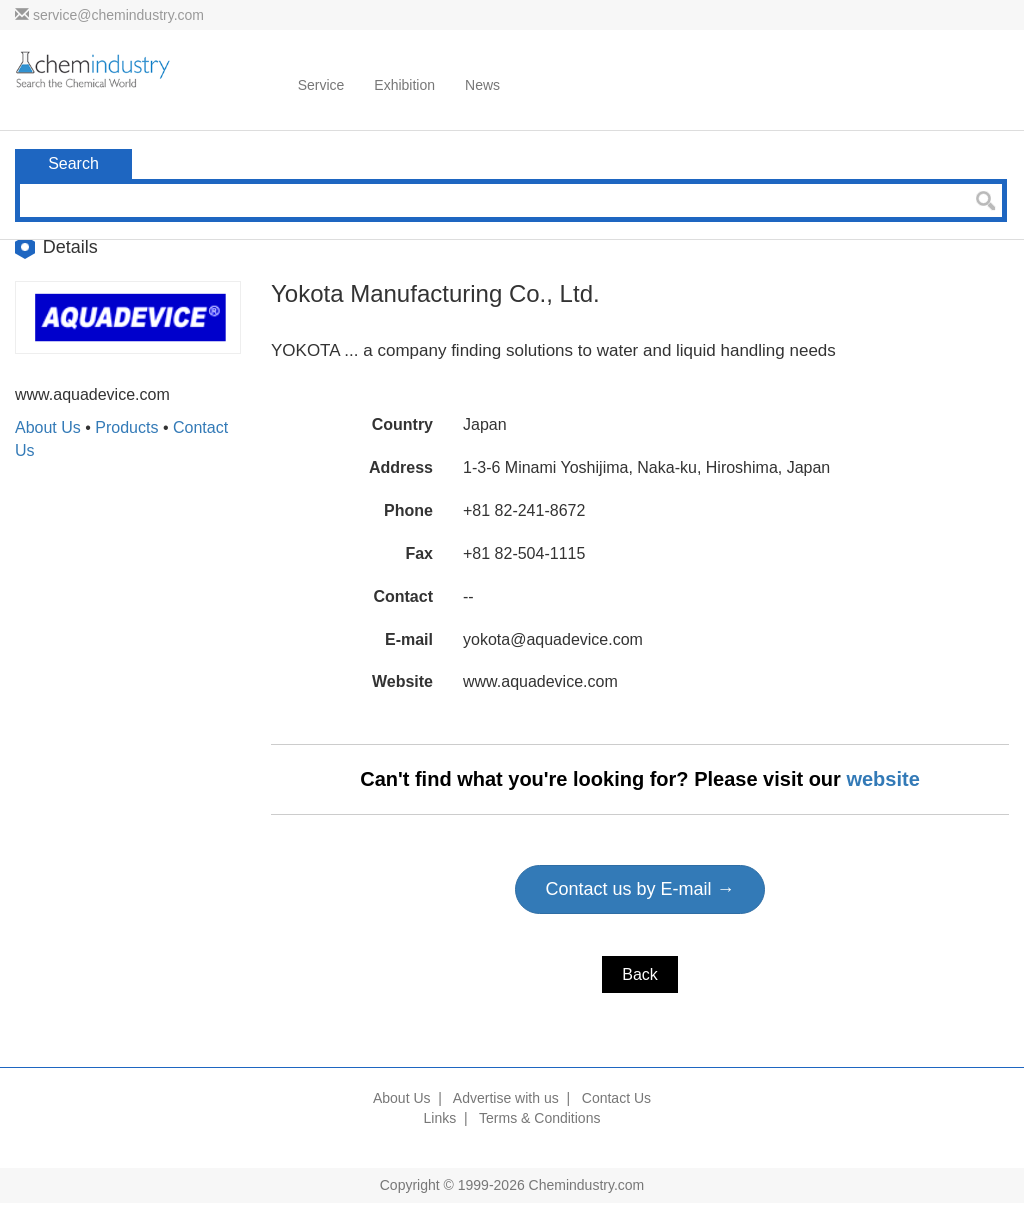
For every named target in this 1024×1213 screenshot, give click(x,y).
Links (440, 1118)
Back (640, 974)
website (882, 779)
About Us (48, 427)
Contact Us (616, 1098)
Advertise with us (506, 1098)
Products (126, 427)
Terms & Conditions (539, 1118)
